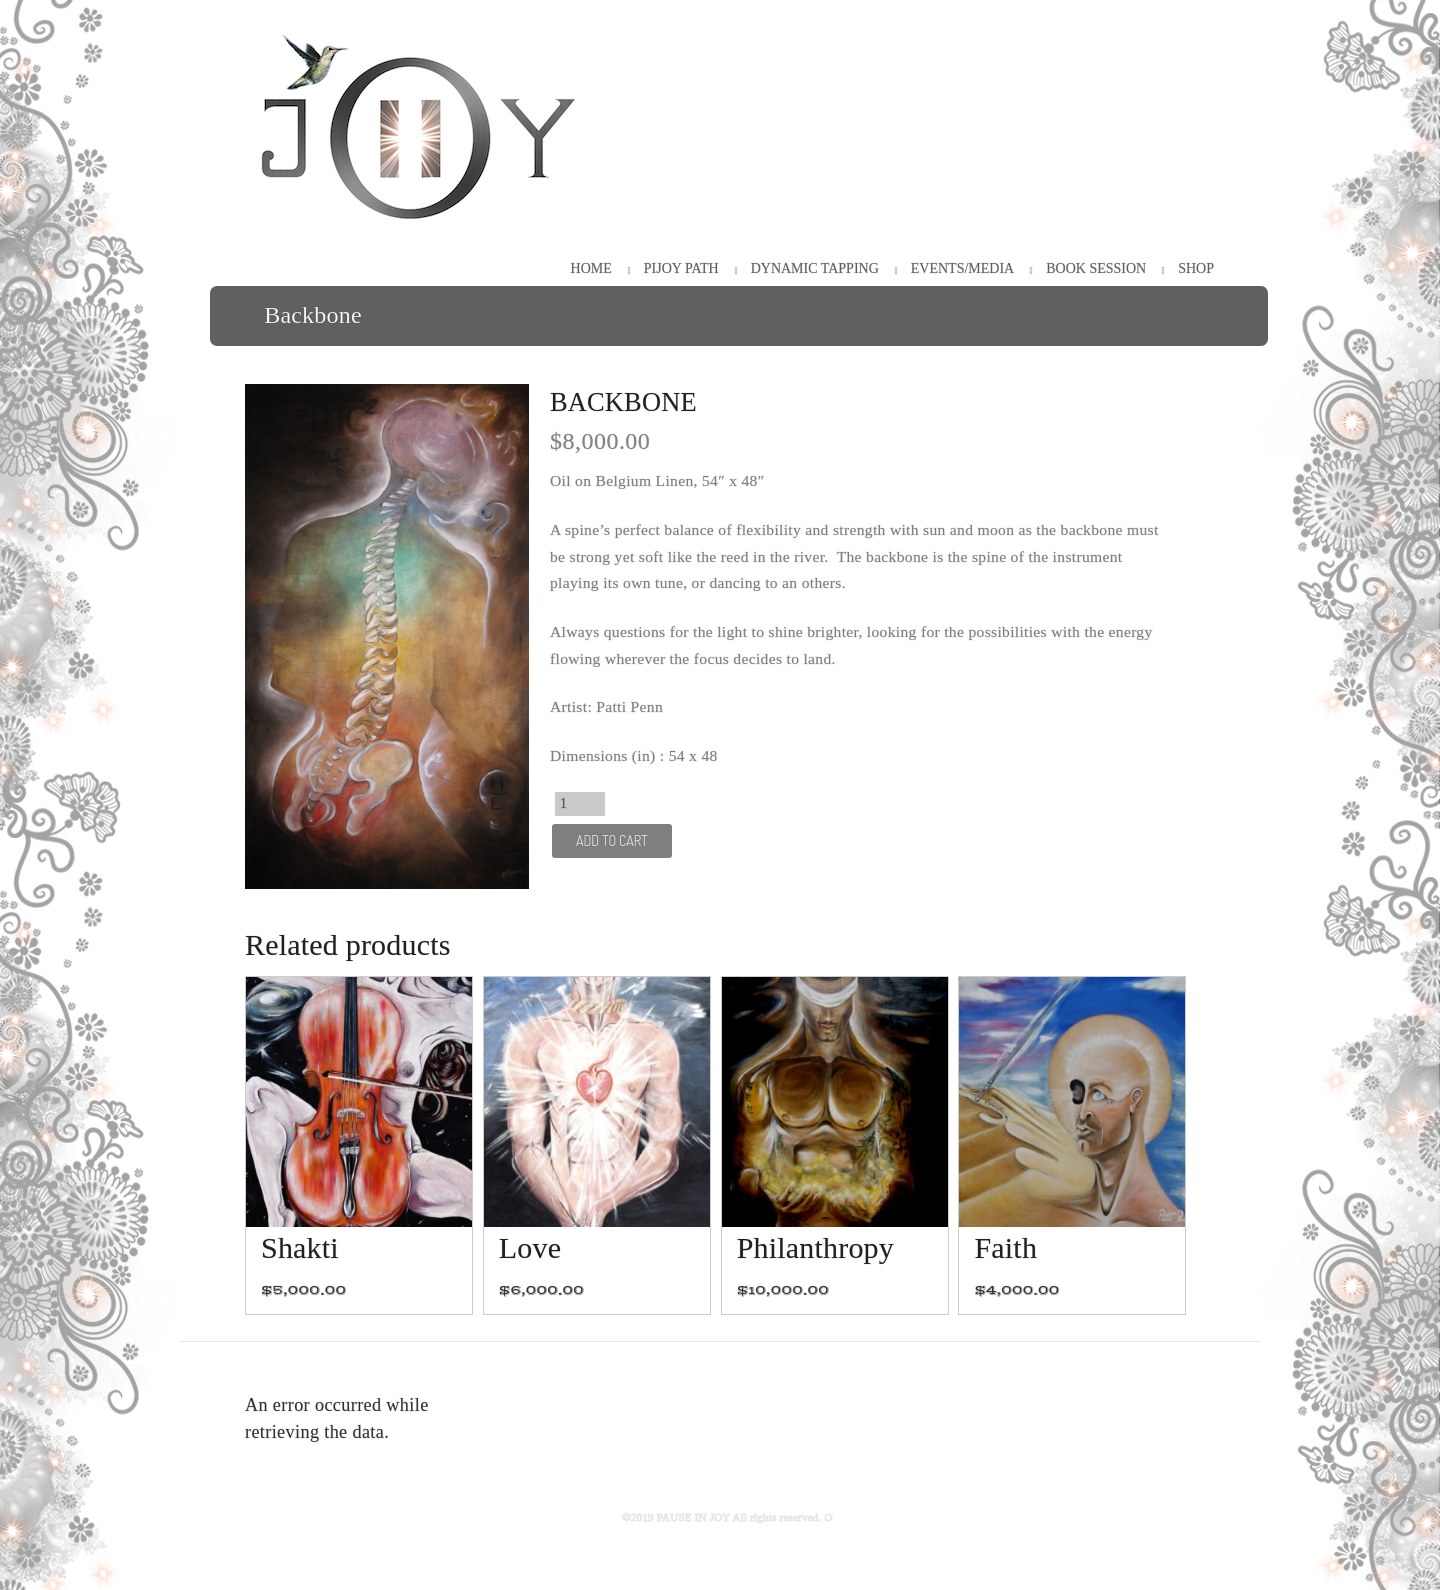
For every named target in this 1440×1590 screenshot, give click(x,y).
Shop (1196, 268)
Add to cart (612, 840)
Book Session (1096, 268)
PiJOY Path (681, 268)
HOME (591, 268)
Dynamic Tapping (815, 268)
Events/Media (962, 268)
